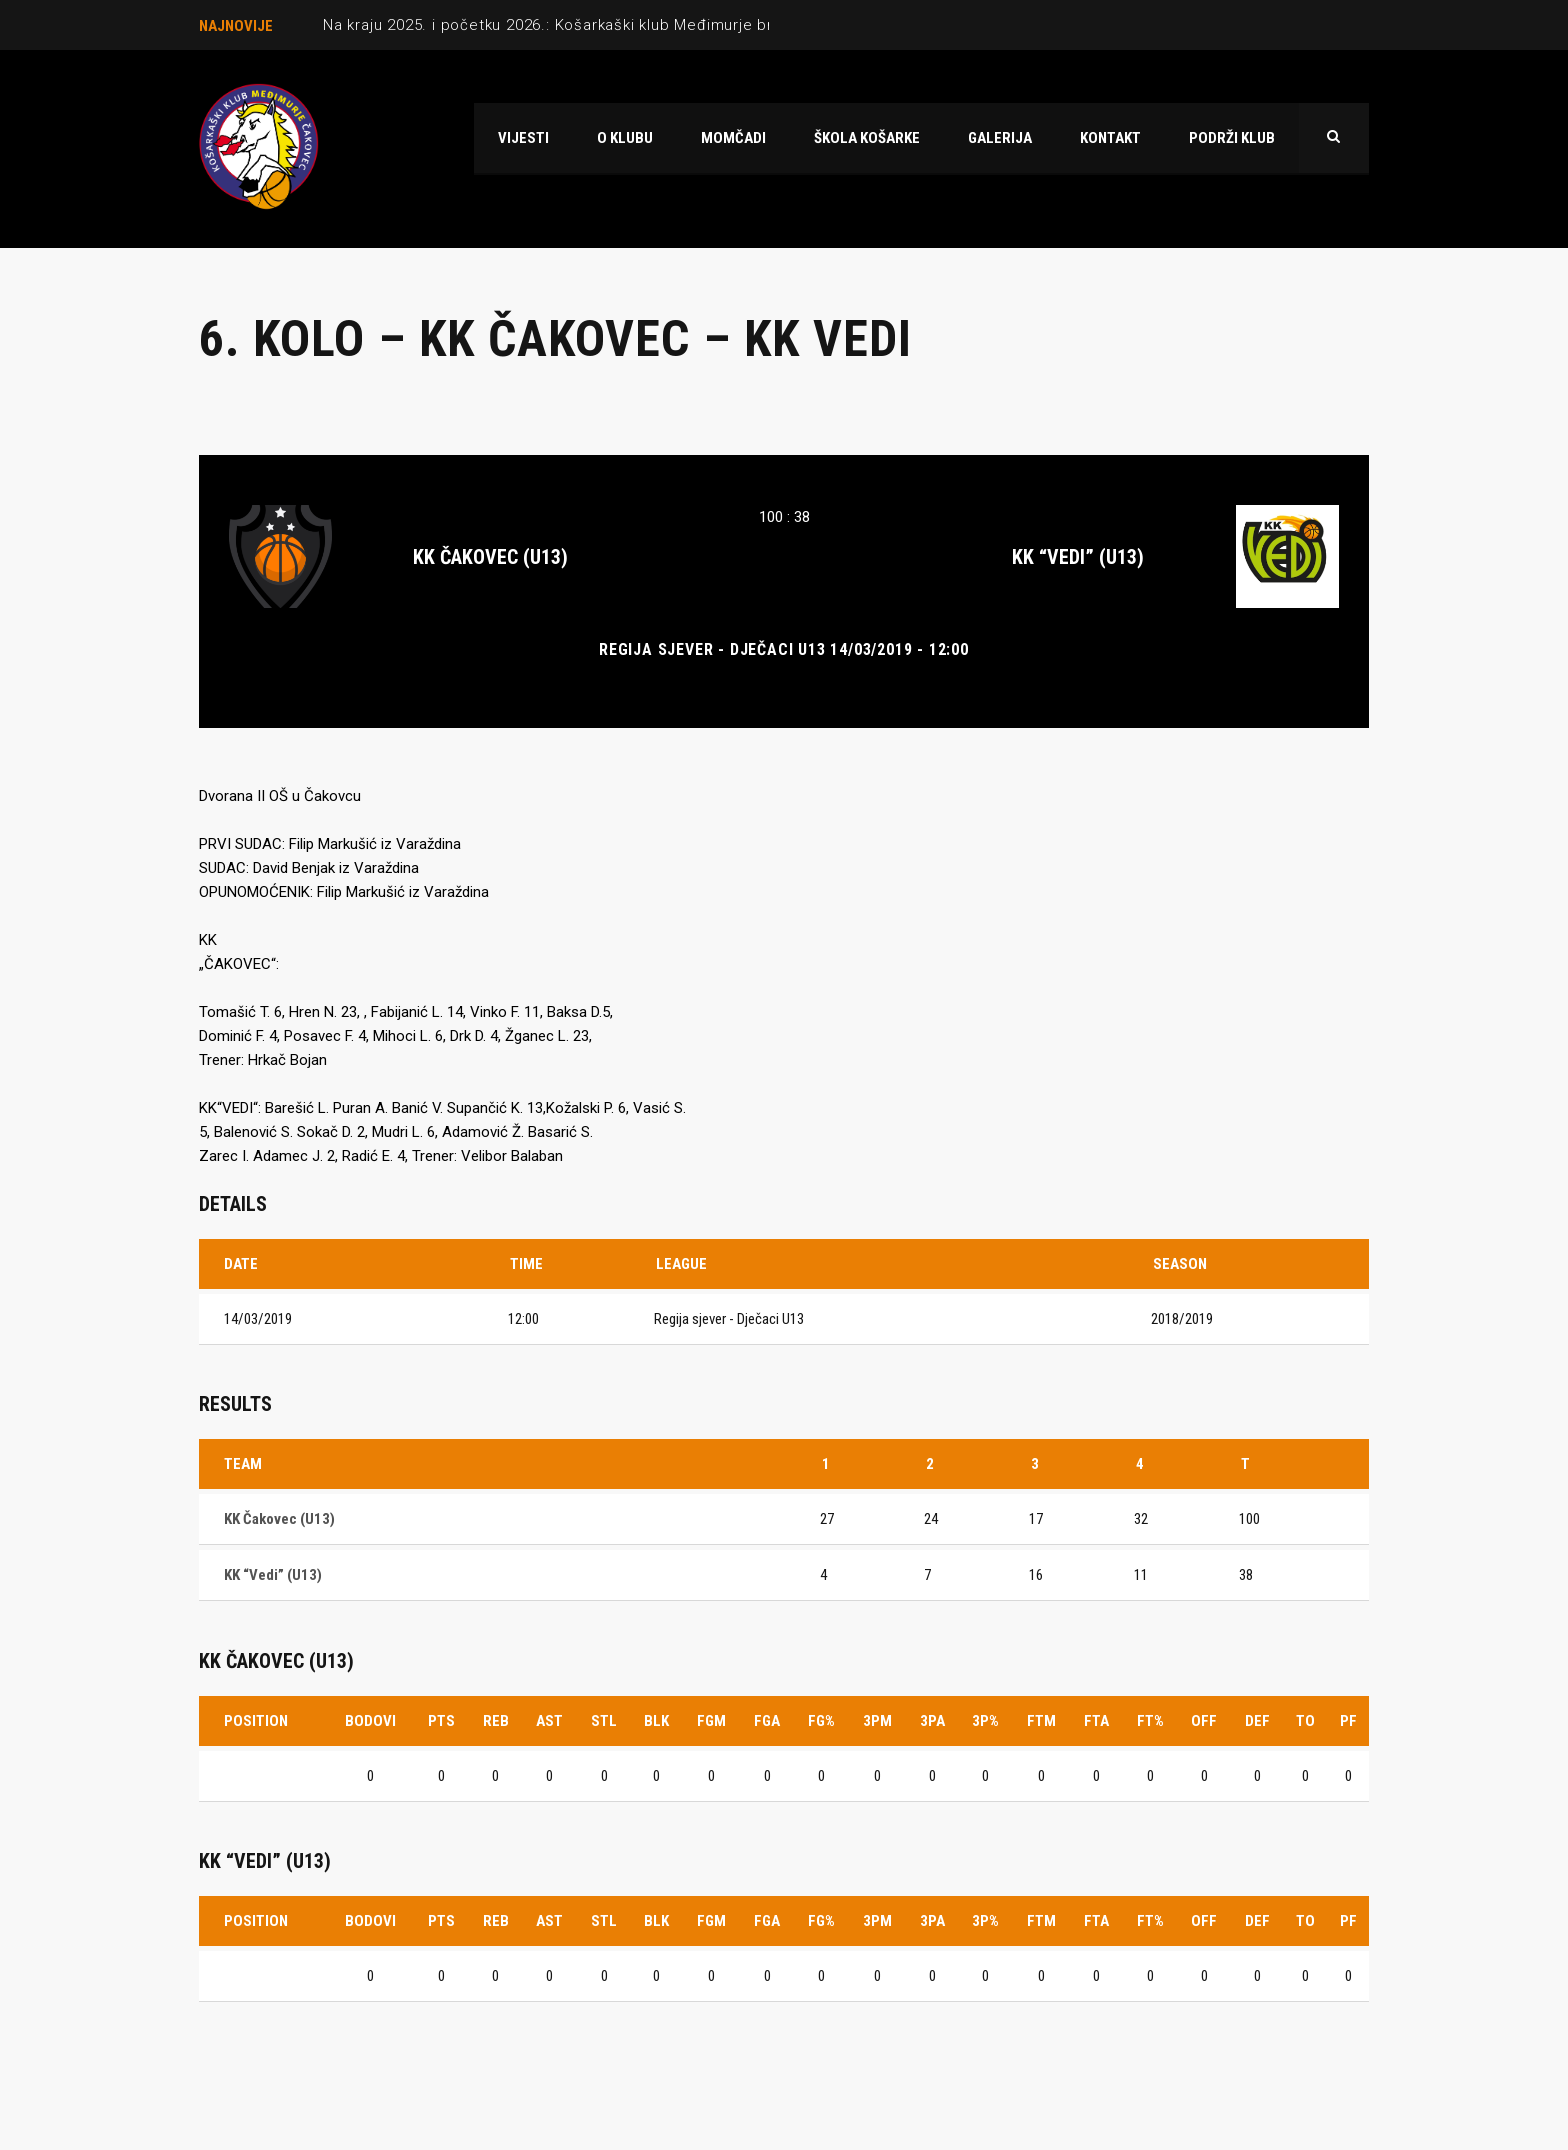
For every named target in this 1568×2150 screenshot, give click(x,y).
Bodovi (370, 1721)
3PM (877, 1721)
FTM (1041, 1721)
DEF (1257, 1721)
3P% (985, 1721)
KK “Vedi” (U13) (1078, 557)
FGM (711, 1721)
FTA (1096, 1721)
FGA (767, 1721)
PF (1348, 1721)
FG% (821, 1721)
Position (256, 1721)
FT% (1150, 1721)
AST (549, 1721)
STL (604, 1721)
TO (1305, 1721)
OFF (1204, 1721)
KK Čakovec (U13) (490, 557)
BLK (656, 1721)
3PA (932, 1721)
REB (496, 1721)
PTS (441, 1721)
